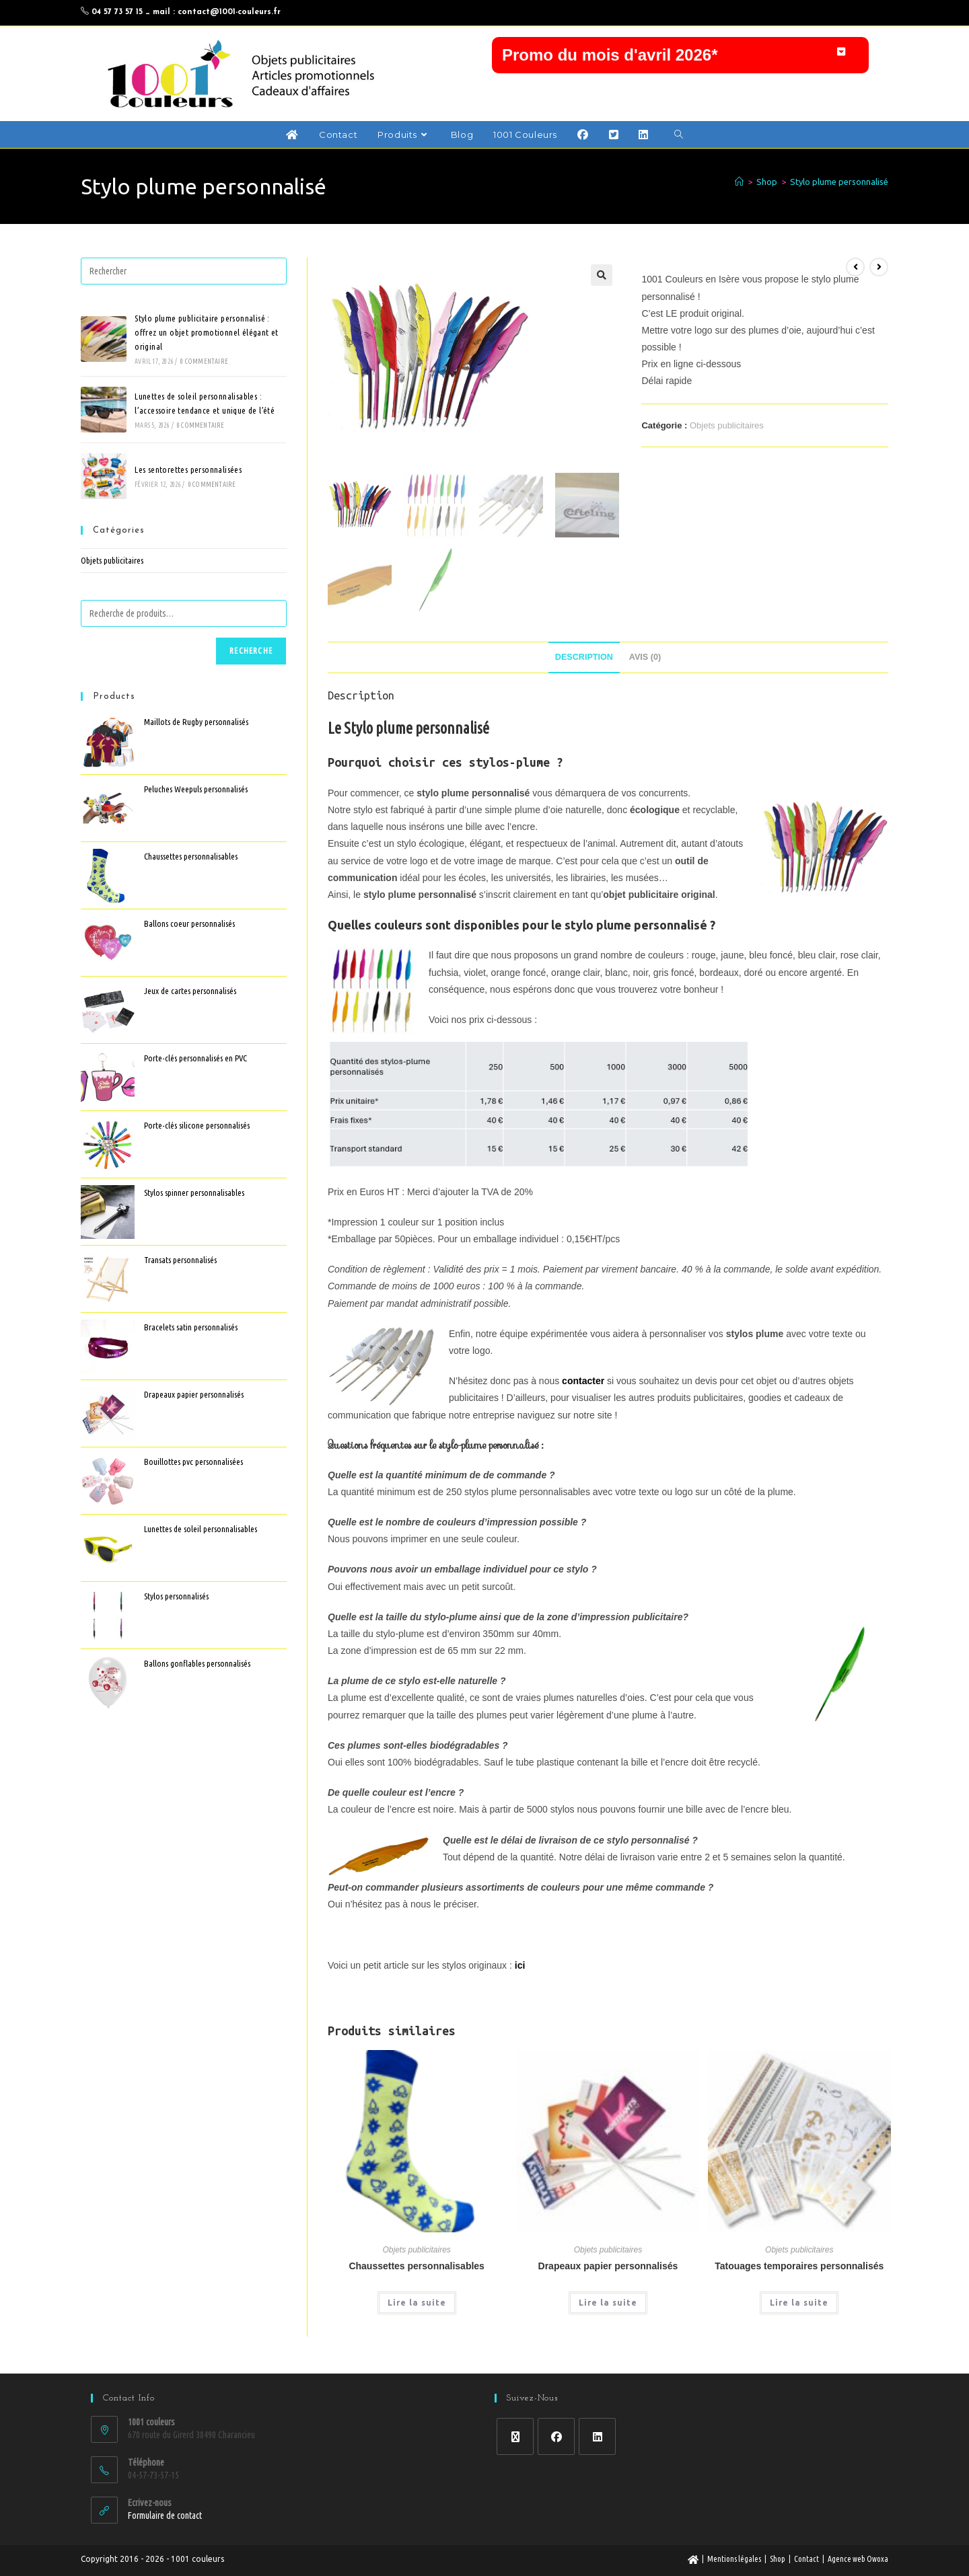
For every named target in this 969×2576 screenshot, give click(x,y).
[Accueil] (739, 185)
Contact (806, 2558)
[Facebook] (556, 2436)
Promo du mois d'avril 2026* (609, 55)
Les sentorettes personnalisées (188, 473)
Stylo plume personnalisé (839, 185)
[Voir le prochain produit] (878, 270)
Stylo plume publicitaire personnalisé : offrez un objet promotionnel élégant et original (207, 335)
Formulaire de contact (165, 2515)
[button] (680, 56)
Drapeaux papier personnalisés (608, 2269)
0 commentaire (204, 365)
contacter (583, 1384)
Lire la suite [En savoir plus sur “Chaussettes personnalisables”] (417, 2306)
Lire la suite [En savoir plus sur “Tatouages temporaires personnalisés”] (799, 2306)
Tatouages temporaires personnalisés (799, 2269)
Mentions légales (734, 2558)
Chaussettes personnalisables (417, 2269)
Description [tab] (584, 660)
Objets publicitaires (727, 429)
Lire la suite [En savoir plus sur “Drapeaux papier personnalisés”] (608, 2306)
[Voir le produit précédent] (855, 270)
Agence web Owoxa (858, 2558)
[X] (515, 2436)
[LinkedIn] (597, 2436)
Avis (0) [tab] (645, 660)
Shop (777, 2558)
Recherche (251, 654)
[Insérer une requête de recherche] (184, 274)
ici (520, 1968)
